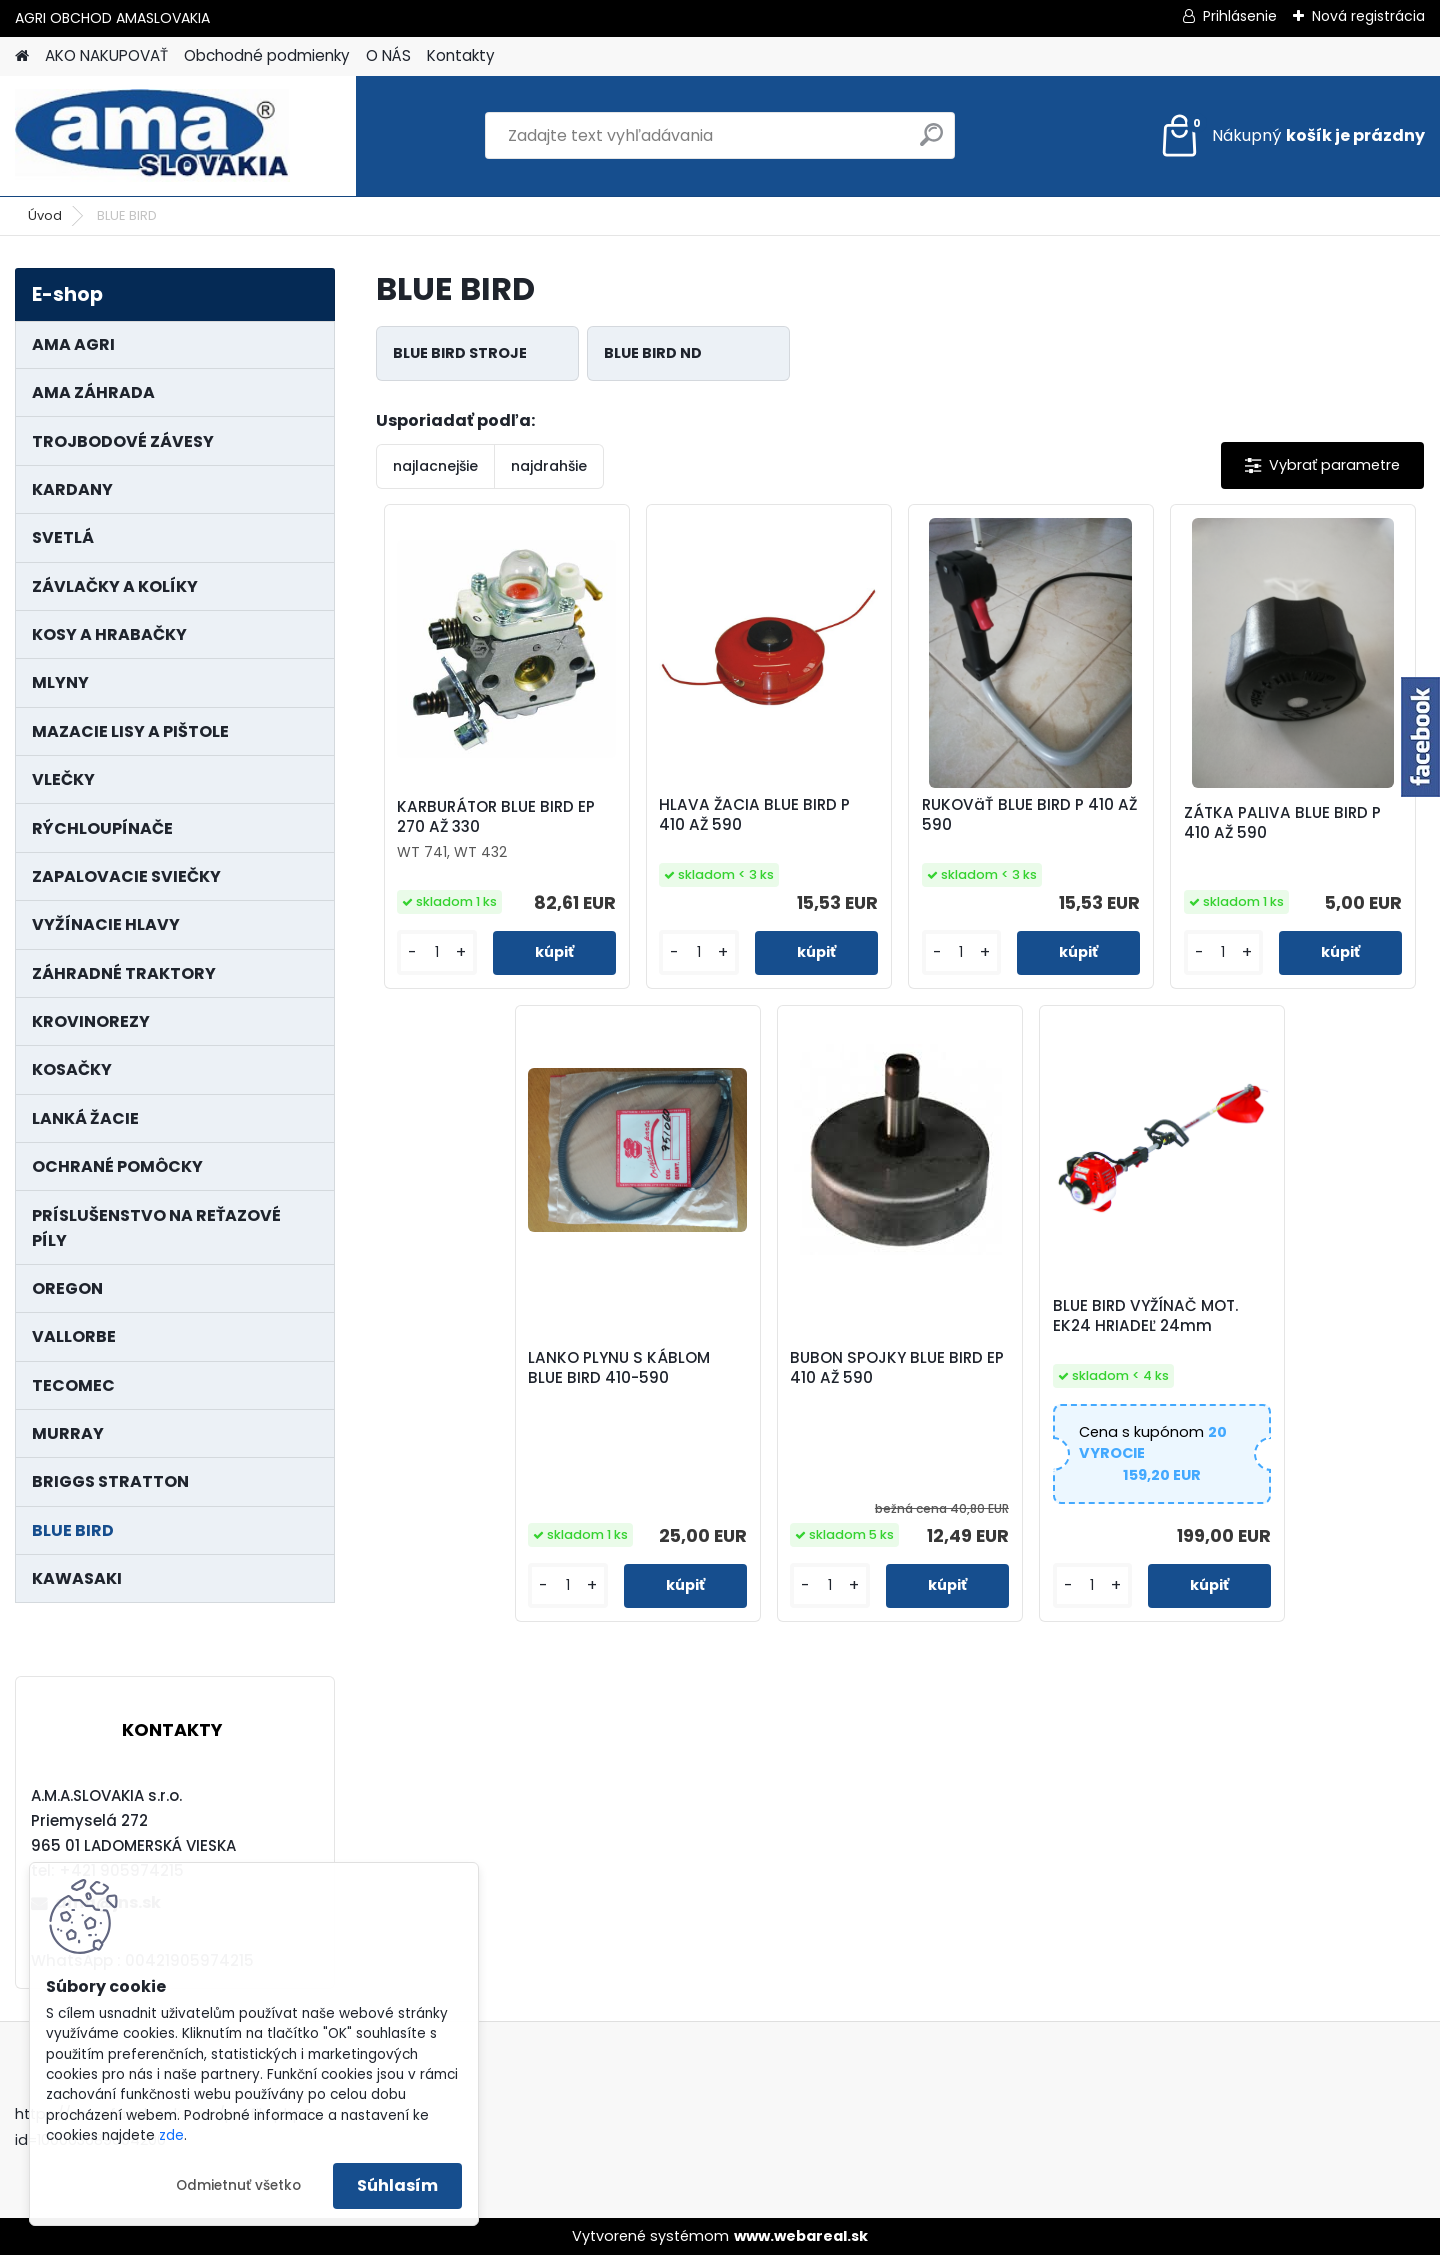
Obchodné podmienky (267, 55)
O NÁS (388, 55)
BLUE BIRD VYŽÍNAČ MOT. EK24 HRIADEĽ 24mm (1145, 1316)
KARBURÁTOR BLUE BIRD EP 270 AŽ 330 (496, 817)
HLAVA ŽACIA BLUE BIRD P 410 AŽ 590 (754, 815)
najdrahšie (549, 466)
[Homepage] (22, 56)
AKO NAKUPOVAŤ (106, 55)
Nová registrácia (1368, 16)
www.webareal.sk (801, 2236)
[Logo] (152, 136)
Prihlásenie (1240, 16)
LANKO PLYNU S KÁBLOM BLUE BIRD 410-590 (619, 1368)
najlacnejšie (435, 466)
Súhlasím (397, 2185)
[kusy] (436, 952)
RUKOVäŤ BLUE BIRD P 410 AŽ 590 (1029, 815)
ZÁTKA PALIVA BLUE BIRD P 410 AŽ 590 (1282, 823)
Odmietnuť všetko (238, 2185)
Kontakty (461, 55)
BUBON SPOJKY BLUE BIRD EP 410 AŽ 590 (897, 1368)
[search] (931, 142)
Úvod (45, 215)
